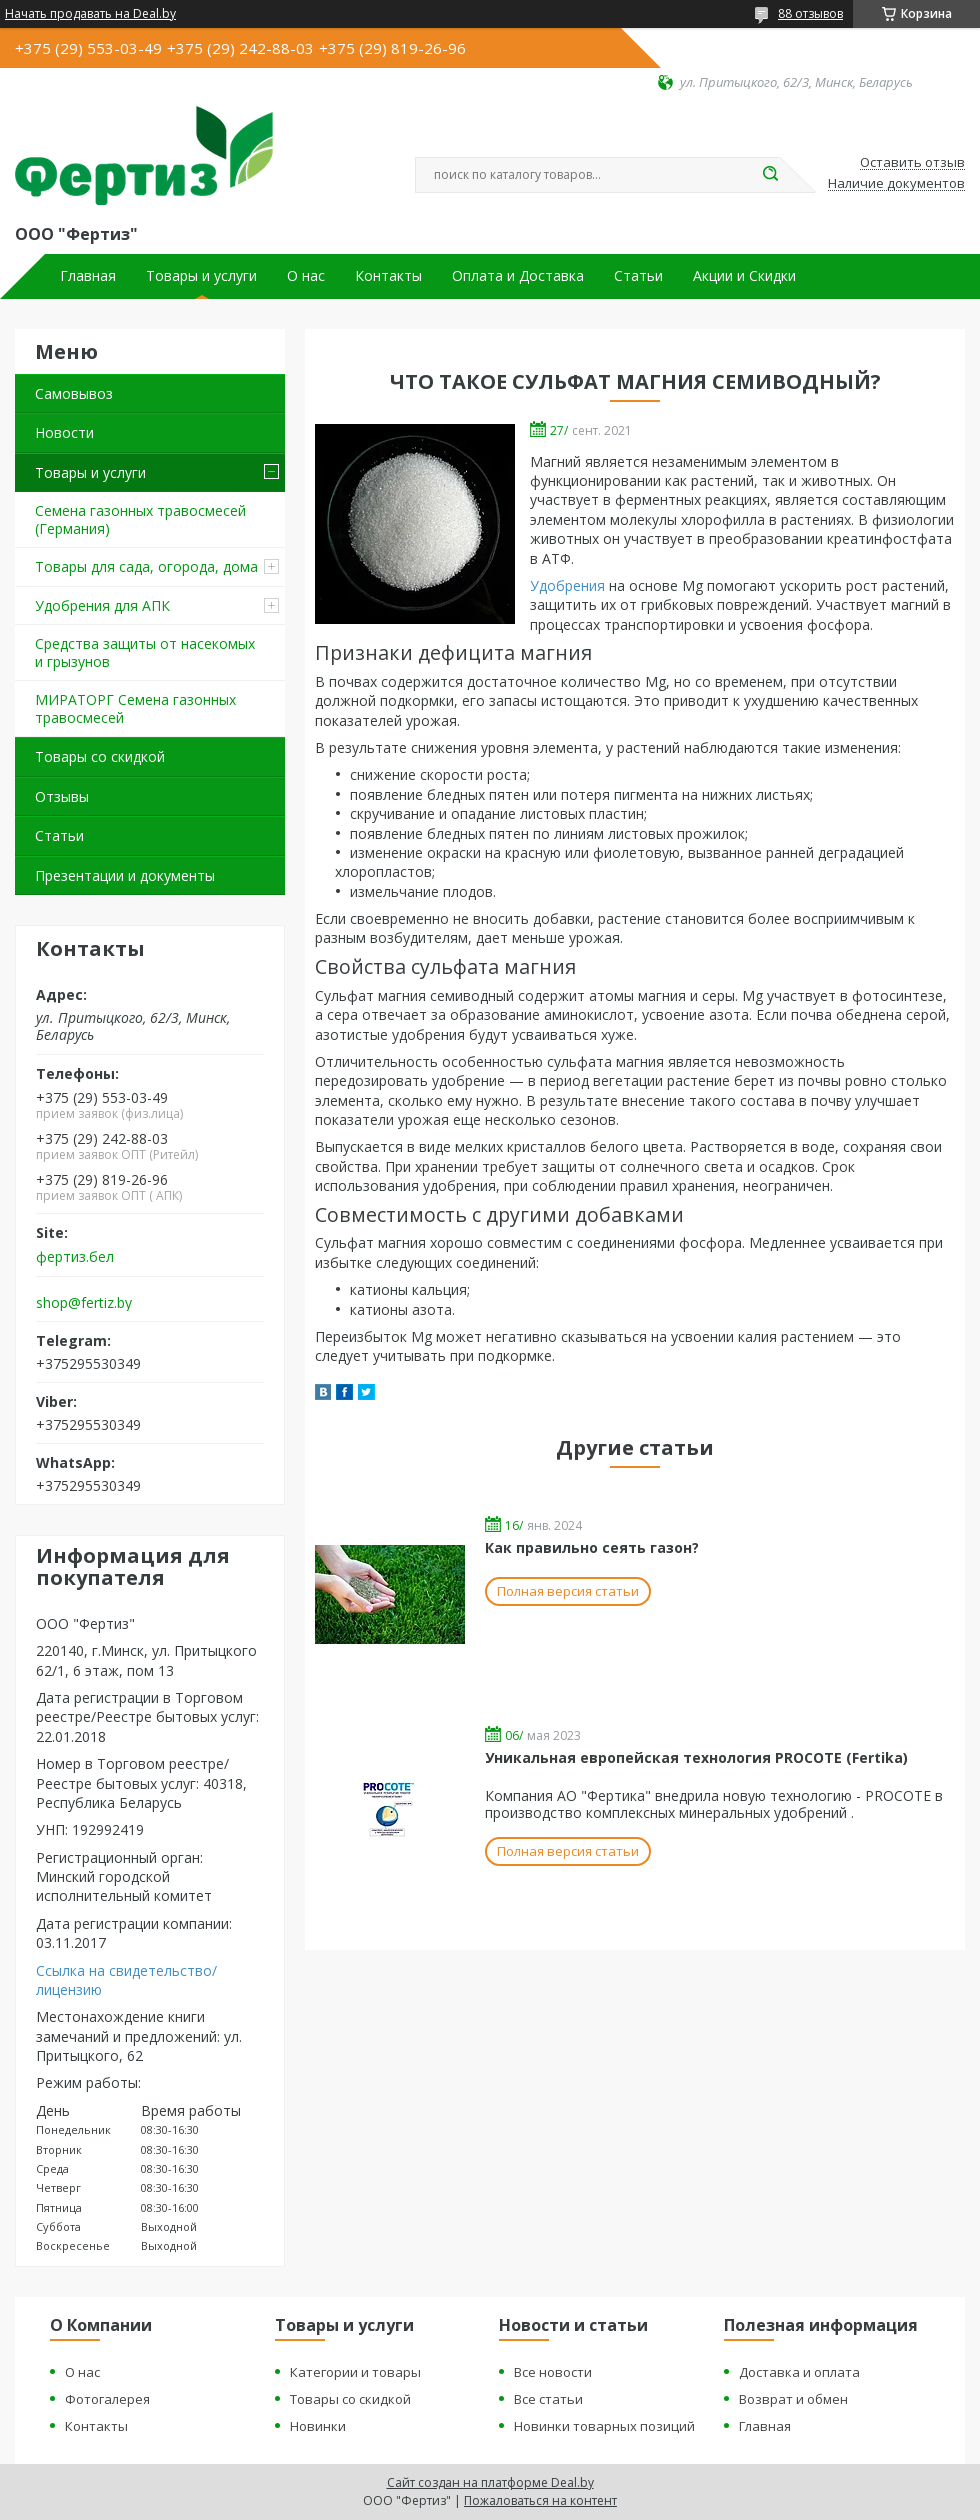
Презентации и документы (125, 875)
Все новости (553, 2372)
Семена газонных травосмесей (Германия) (140, 519)
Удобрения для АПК (102, 605)
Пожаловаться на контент (540, 2500)
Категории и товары (355, 2372)
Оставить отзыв (912, 163)
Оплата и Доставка (518, 276)
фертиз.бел (75, 1257)
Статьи (638, 276)
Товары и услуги (201, 276)
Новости (64, 432)
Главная (88, 276)
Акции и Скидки (744, 276)
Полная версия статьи (568, 1591)
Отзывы (62, 796)
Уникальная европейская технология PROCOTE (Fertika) (696, 1757)
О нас (306, 276)
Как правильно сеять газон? (592, 1547)
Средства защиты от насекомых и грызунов (145, 652)
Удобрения (567, 585)
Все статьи (548, 2399)
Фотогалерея (107, 2399)
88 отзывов (810, 13)
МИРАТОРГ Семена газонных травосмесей (135, 708)
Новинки (318, 2426)
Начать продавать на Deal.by (90, 14)
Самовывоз (74, 393)
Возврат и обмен (793, 2399)
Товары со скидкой (100, 756)
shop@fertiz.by (84, 1303)
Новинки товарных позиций (604, 2426)
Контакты (388, 276)
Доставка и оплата (799, 2372)
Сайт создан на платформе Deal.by (490, 2482)
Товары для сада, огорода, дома (146, 566)
